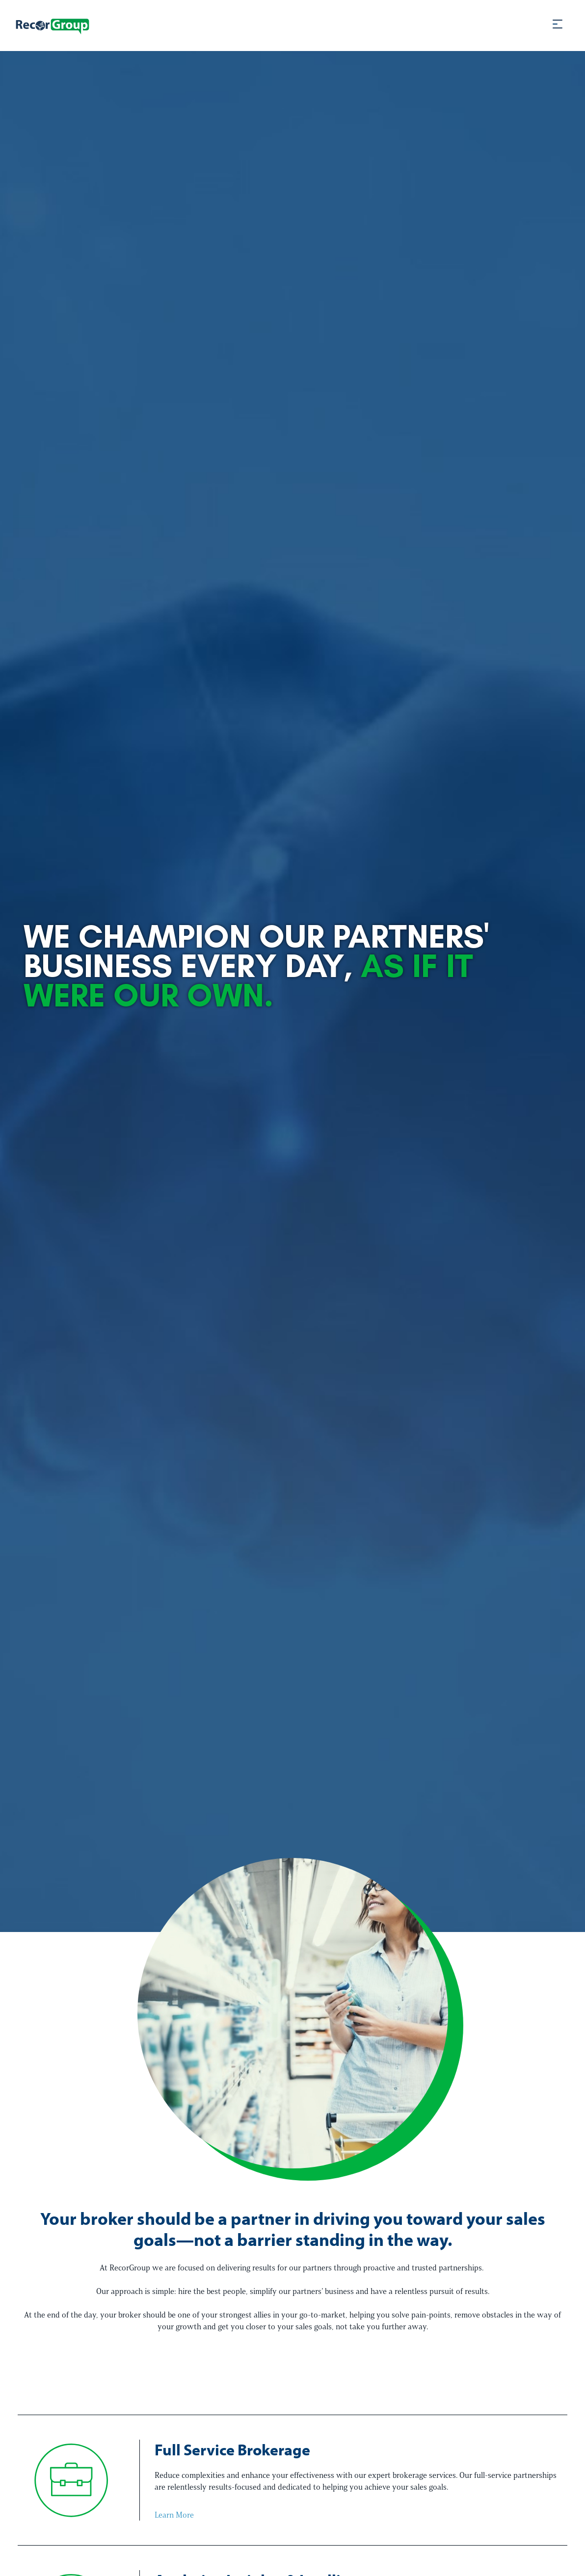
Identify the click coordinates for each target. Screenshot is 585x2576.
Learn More (174, 2515)
